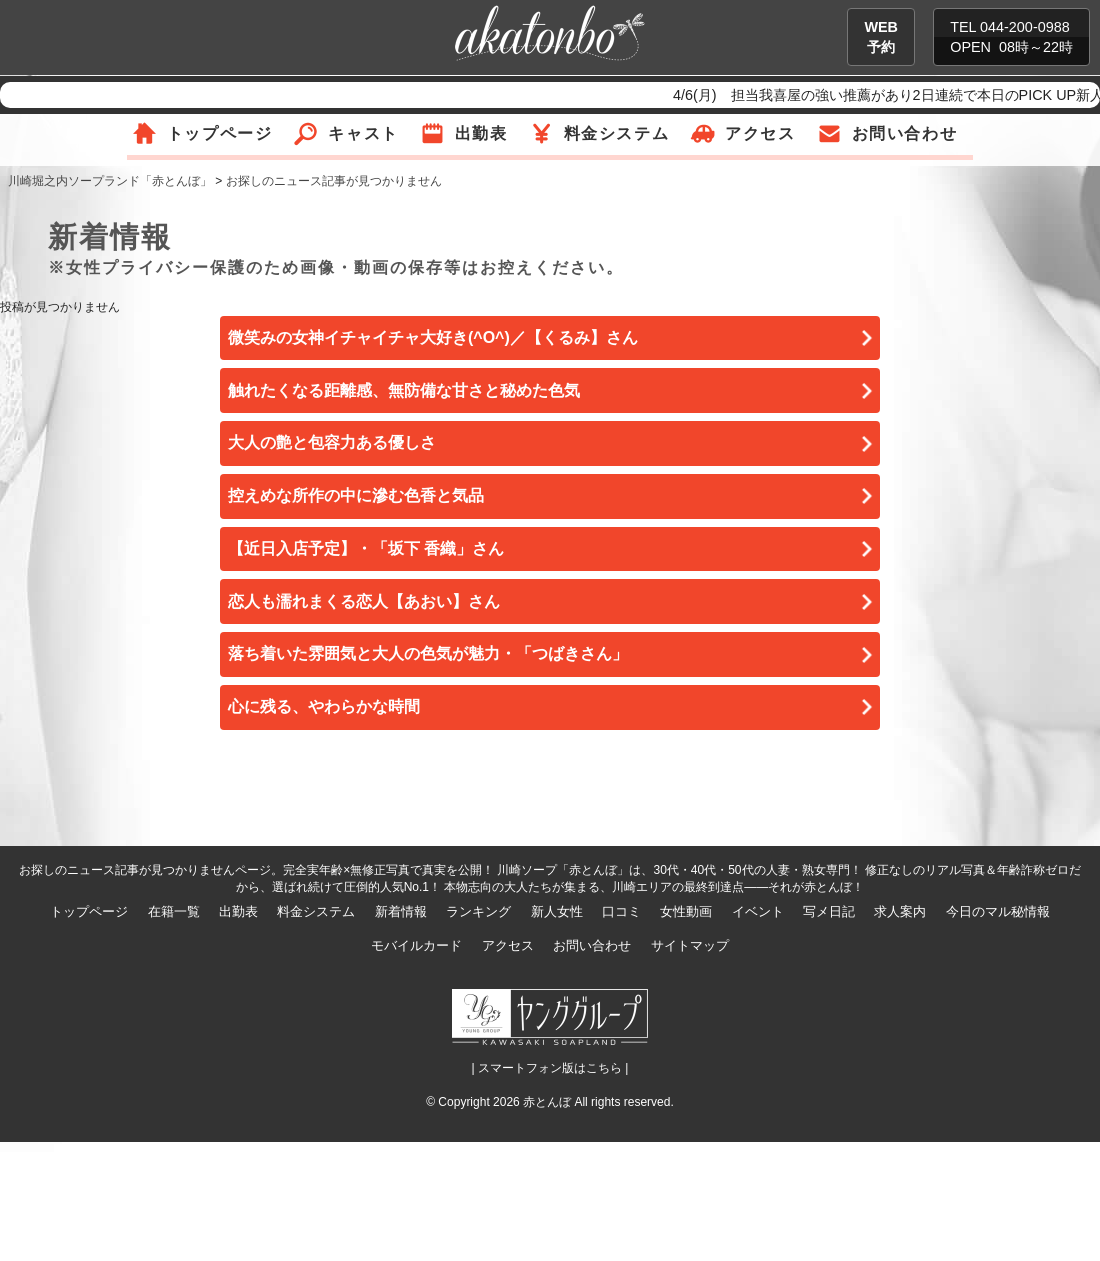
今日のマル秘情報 (998, 911)
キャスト (363, 133)
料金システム (617, 133)
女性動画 (686, 911)
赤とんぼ (547, 1102)
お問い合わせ (905, 133)
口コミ (621, 911)
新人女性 (557, 911)
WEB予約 (881, 37)
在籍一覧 (174, 911)
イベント (758, 911)
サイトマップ (690, 945)
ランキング (478, 911)
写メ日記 (829, 911)
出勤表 (481, 133)
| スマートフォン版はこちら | (550, 1068)
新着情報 (401, 911)
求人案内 (900, 911)
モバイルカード (416, 945)
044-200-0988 (1025, 27)
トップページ (220, 133)
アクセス (760, 133)
